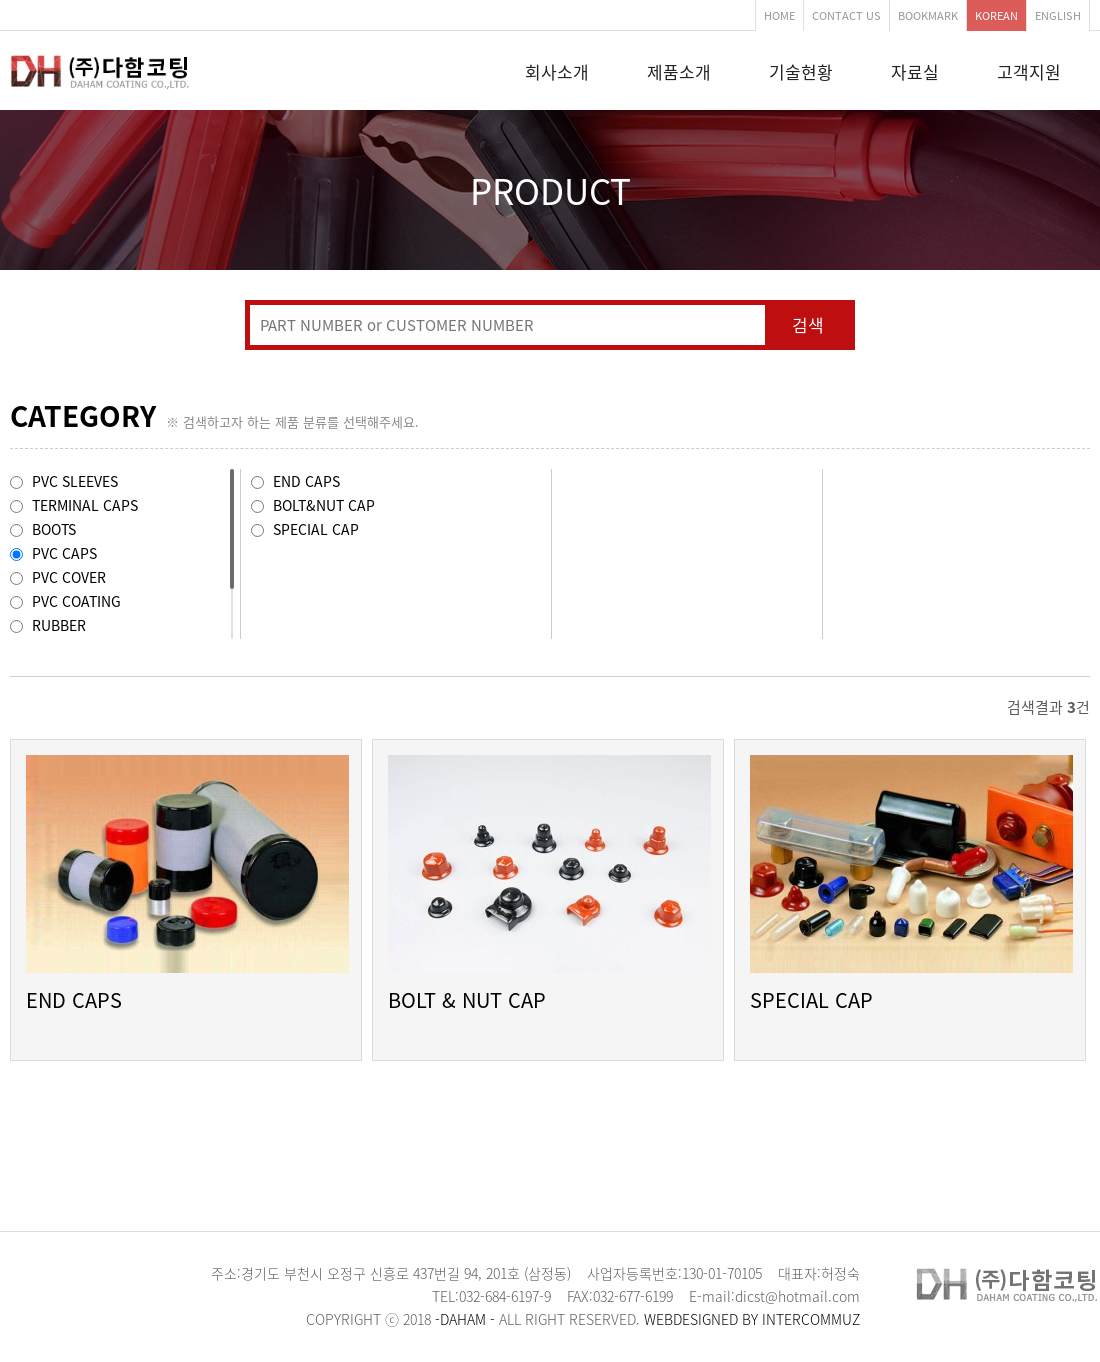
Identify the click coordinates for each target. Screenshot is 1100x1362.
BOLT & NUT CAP (467, 999)
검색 (808, 324)
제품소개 (679, 71)
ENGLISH (1058, 15)
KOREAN (996, 15)
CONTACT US (846, 15)
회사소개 (557, 71)
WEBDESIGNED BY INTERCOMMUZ (752, 1319)
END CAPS (74, 999)
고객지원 (1029, 71)
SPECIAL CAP (811, 999)
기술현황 (801, 71)
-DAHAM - (465, 1319)
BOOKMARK (928, 15)
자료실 (915, 71)
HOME (779, 15)
